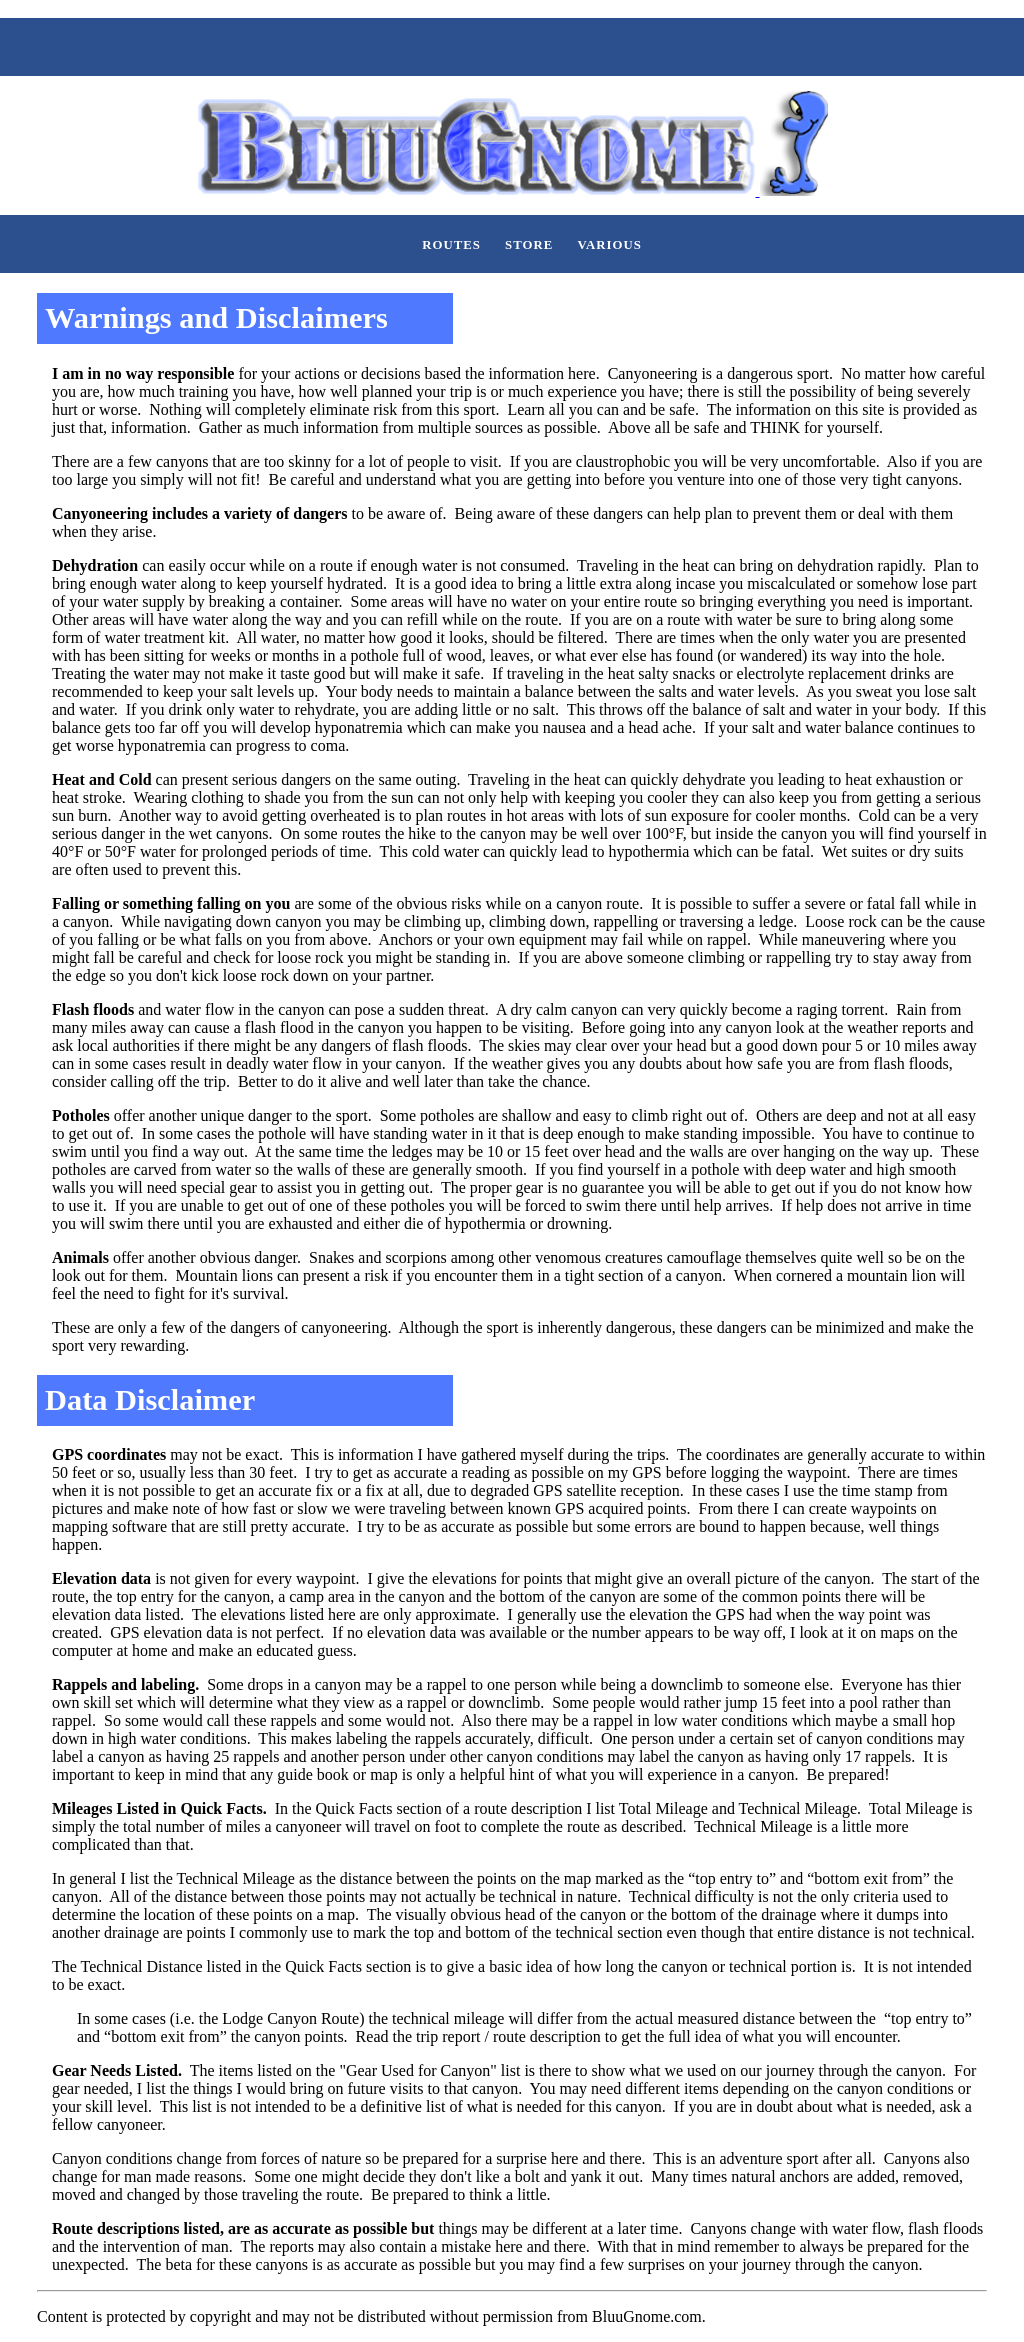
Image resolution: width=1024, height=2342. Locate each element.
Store (529, 245)
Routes (451, 245)
